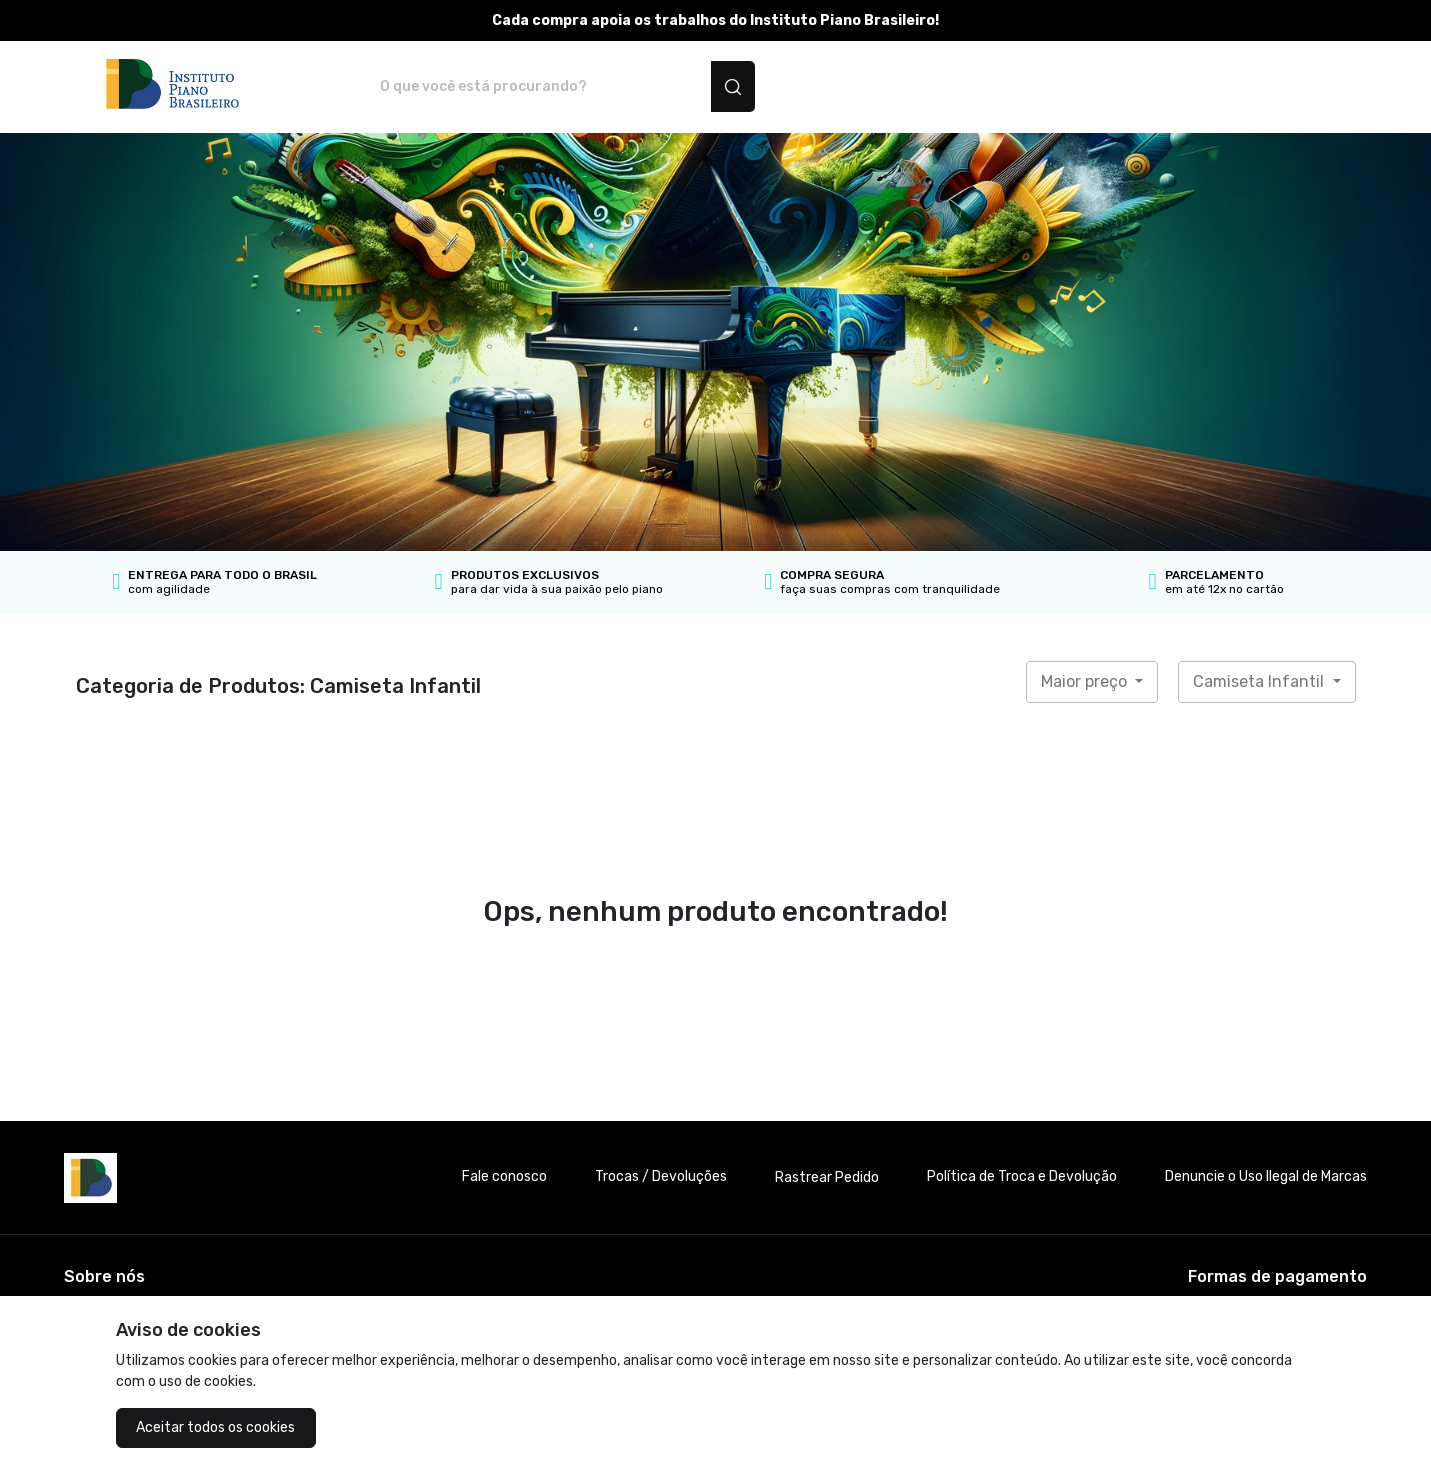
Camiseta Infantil (1260, 681)
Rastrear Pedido (827, 1177)
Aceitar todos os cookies (215, 1427)
